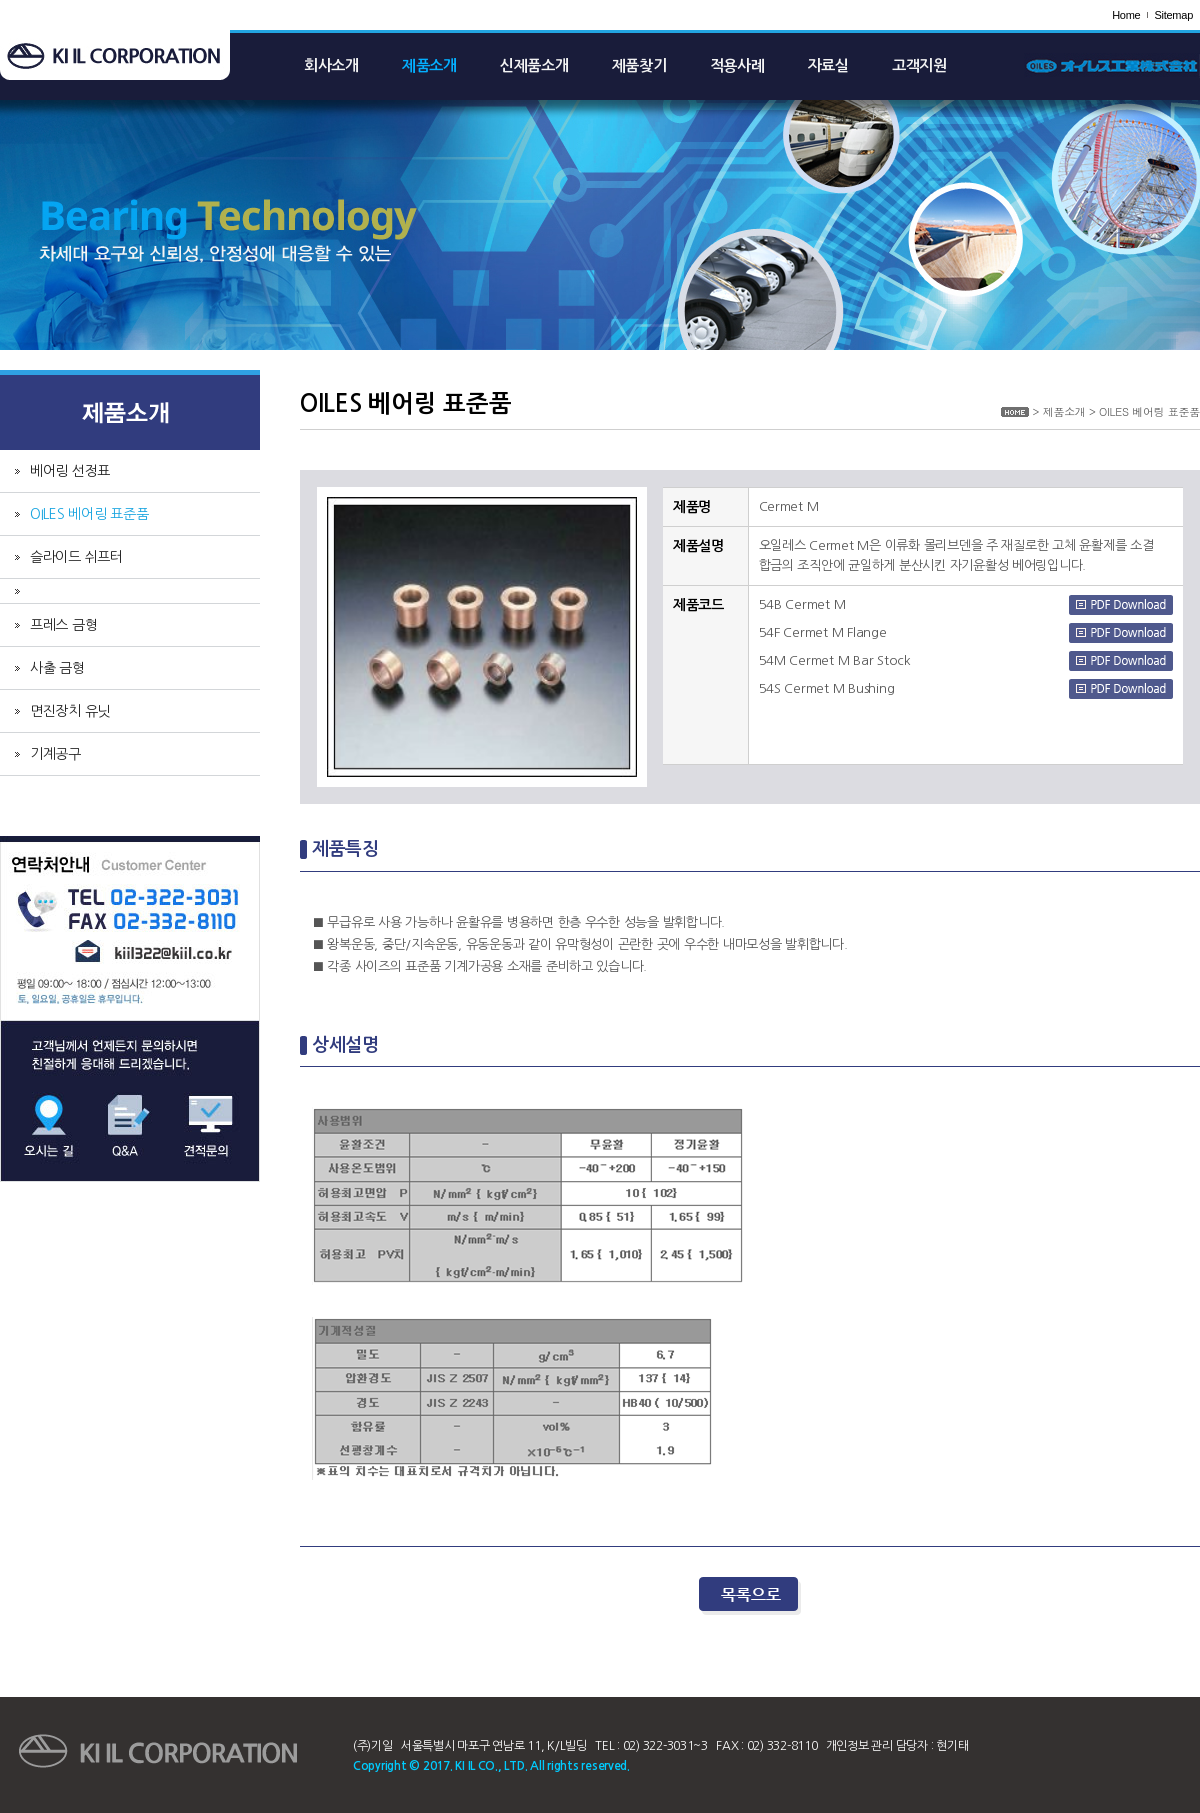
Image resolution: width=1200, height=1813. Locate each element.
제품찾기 (639, 65)
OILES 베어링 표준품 (89, 514)
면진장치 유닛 (70, 711)
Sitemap (1173, 15)
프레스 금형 (63, 625)
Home (1126, 15)
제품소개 (429, 65)
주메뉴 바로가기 (0, 0)
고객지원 (919, 65)
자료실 (828, 65)
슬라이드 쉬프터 (76, 557)
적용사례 (737, 65)
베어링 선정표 (70, 471)
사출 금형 (57, 668)
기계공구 (55, 754)
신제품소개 (534, 65)
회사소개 (331, 65)
